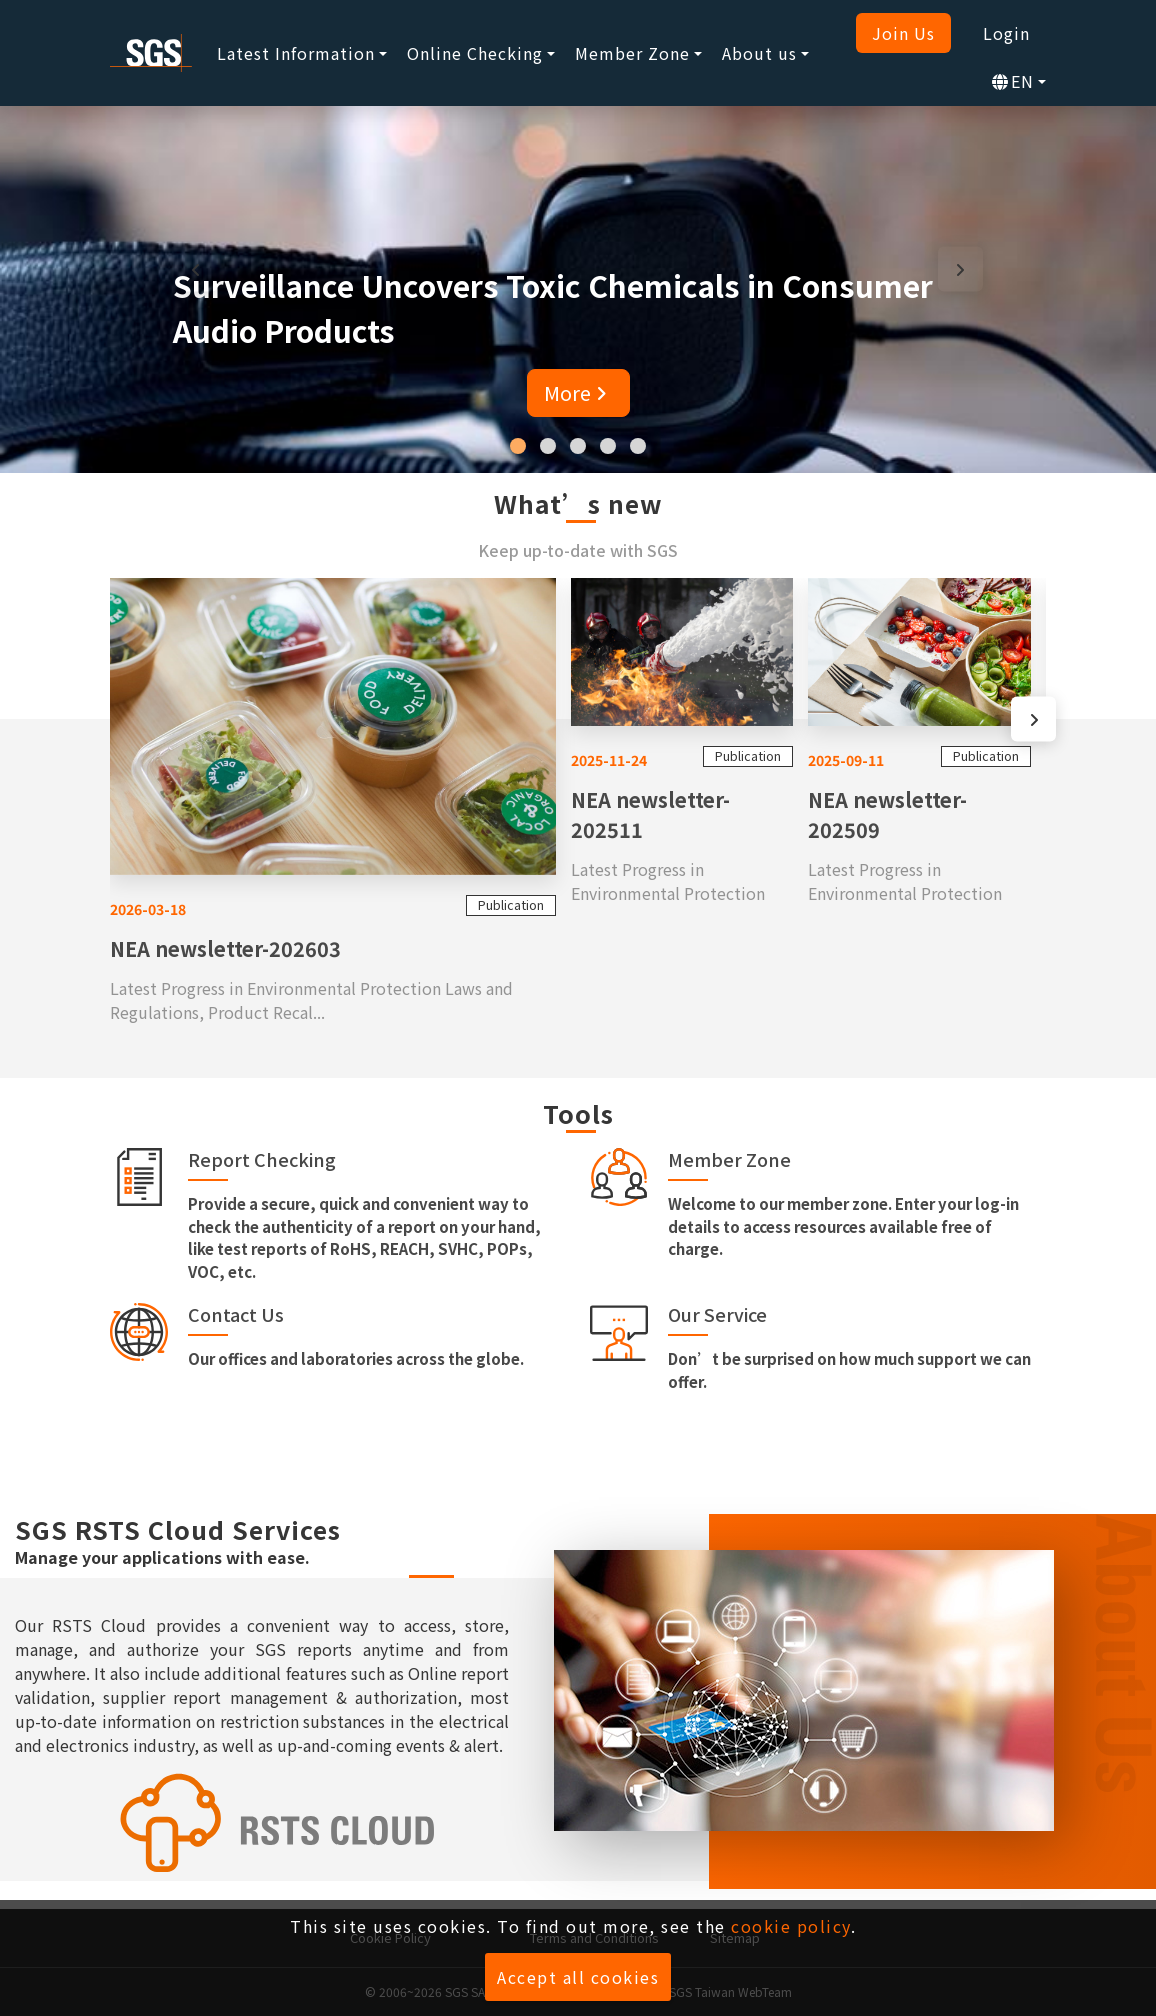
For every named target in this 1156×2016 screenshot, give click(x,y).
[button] (518, 446)
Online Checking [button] (475, 53)
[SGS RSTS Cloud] (262, 1823)
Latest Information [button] (296, 53)
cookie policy (791, 1926)
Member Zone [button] (632, 53)
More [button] (578, 392)
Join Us (903, 33)
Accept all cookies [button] (578, 1977)
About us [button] (759, 53)
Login (1006, 33)
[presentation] (195, 268)
